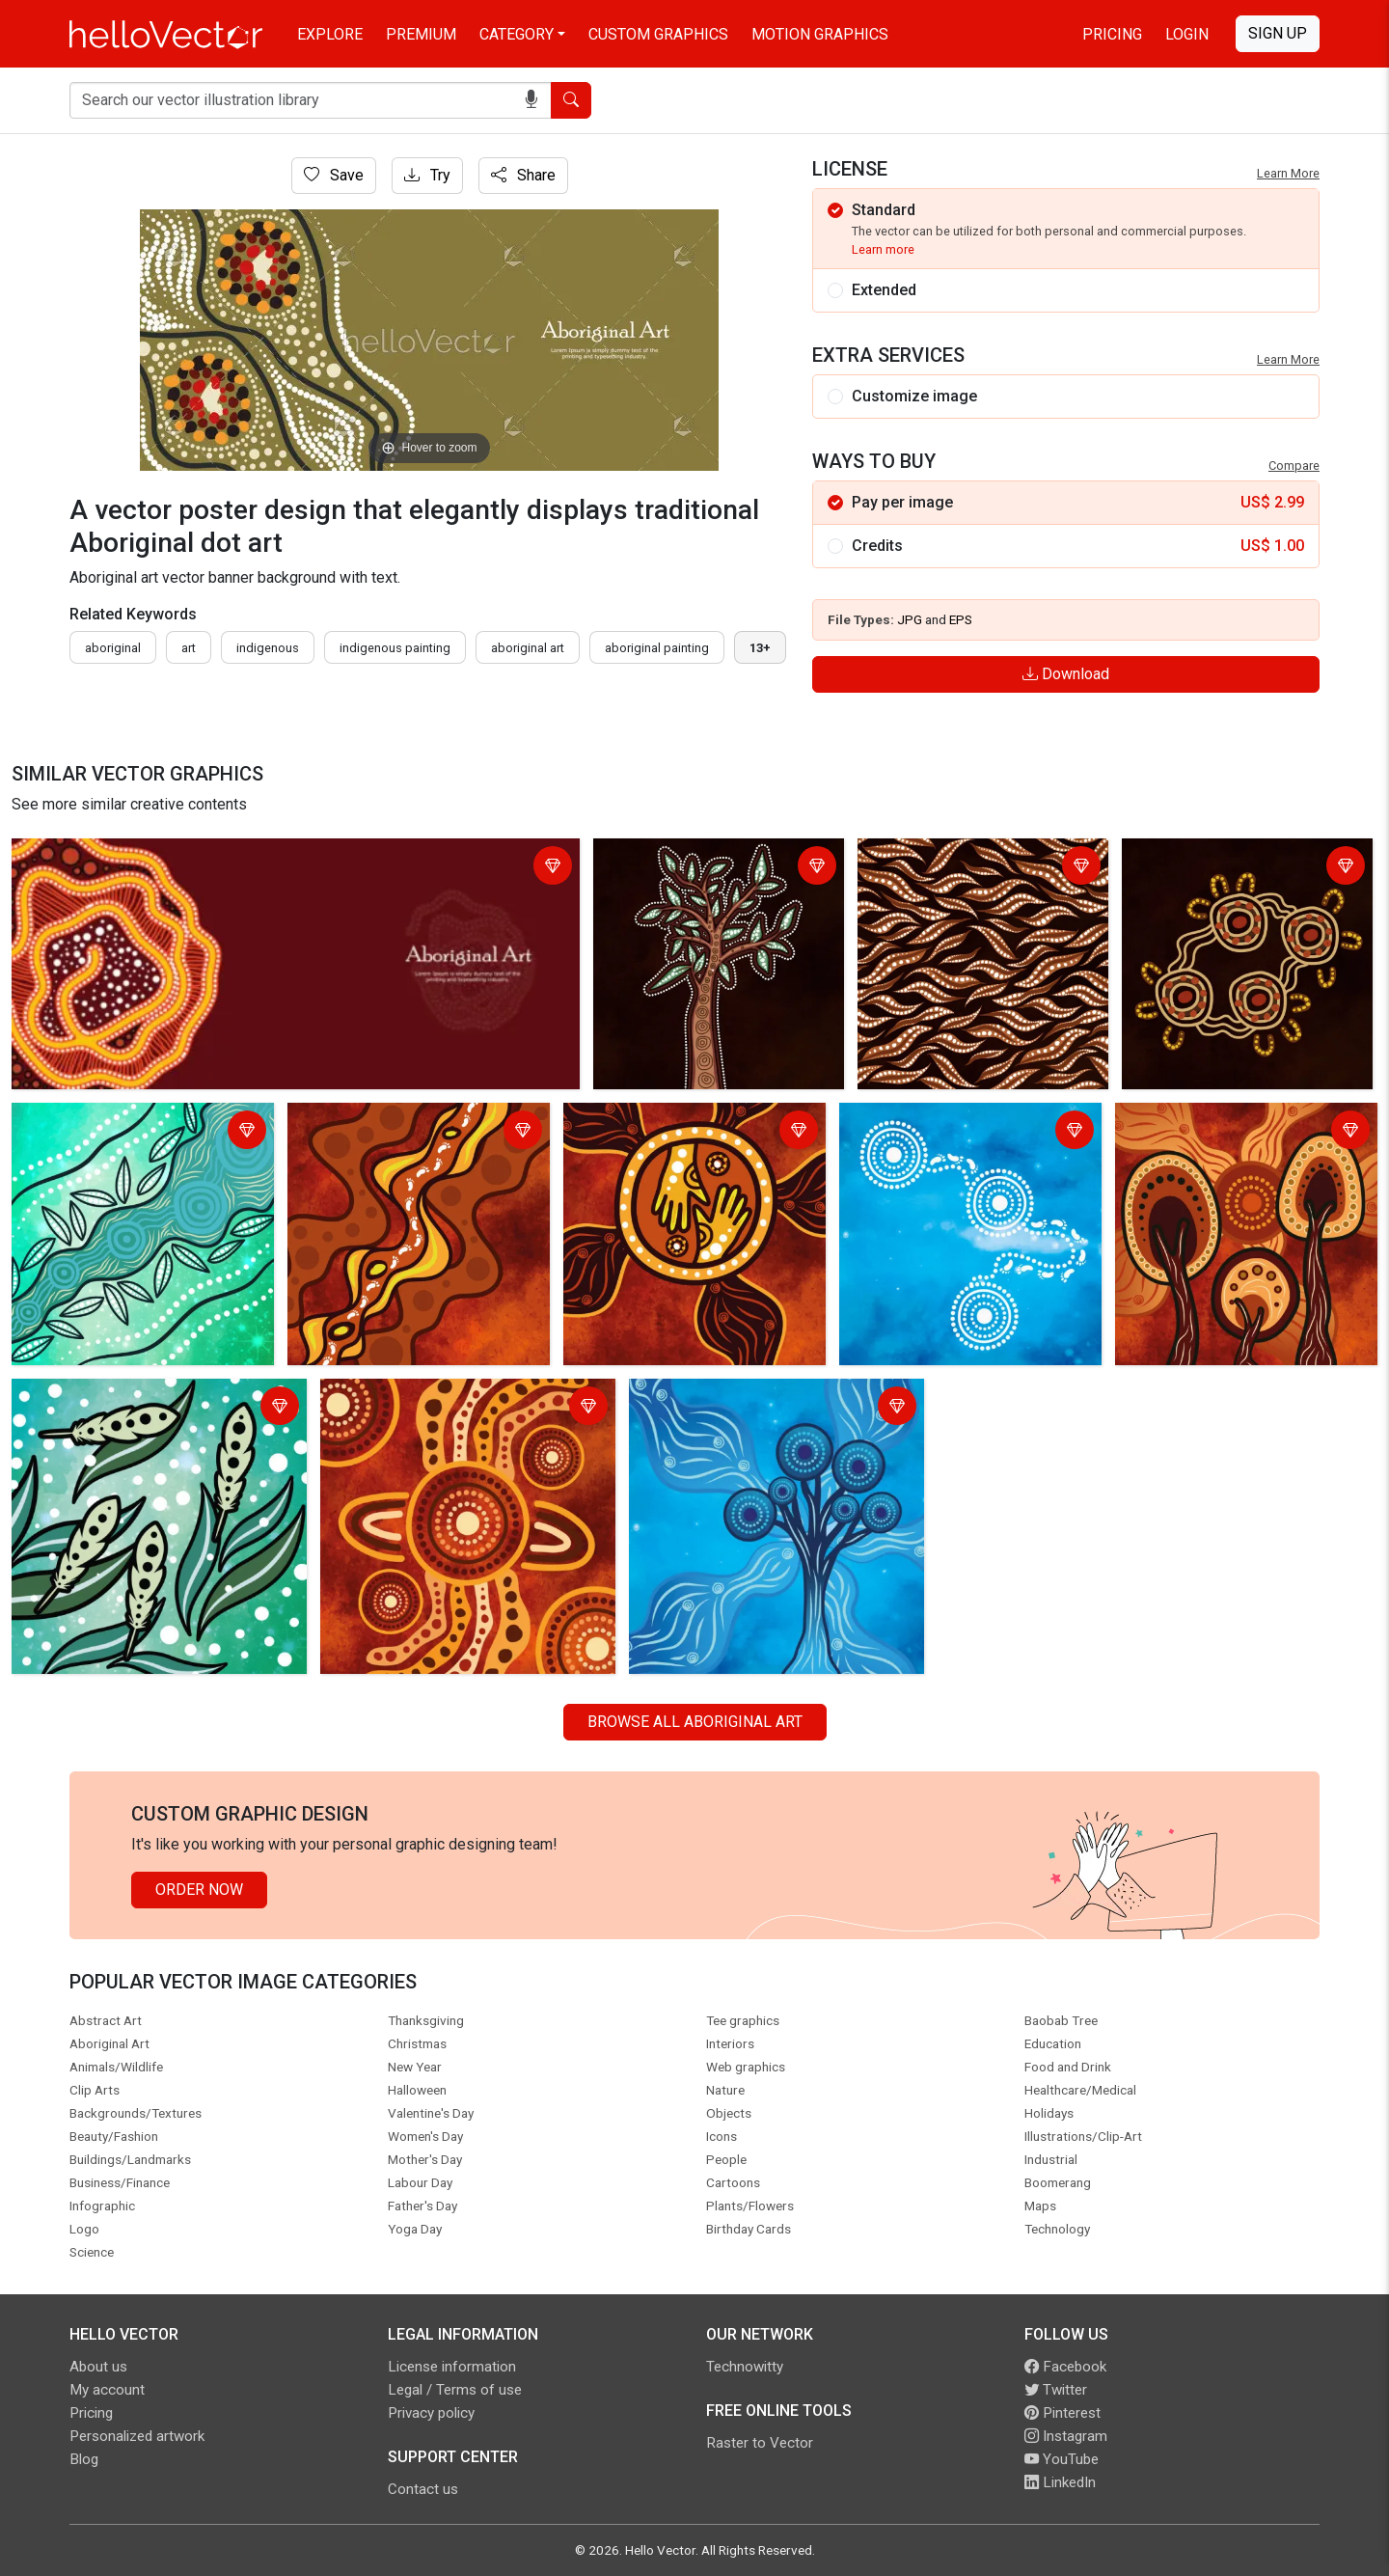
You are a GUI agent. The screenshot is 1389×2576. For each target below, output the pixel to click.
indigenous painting (395, 648)
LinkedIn (1060, 2482)
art (188, 648)
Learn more (883, 249)
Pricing (1112, 34)
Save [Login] (334, 175)
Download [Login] (1065, 674)
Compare (1294, 465)
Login (1187, 34)
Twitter (1055, 2389)
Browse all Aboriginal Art (695, 1722)
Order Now (199, 1889)
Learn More (1288, 173)
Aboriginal (113, 648)
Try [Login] (427, 175)
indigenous (267, 648)
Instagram (1065, 2436)
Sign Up (1277, 33)
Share (523, 175)
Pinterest (1062, 2413)
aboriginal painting (657, 648)
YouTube (1061, 2459)
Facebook (1065, 2366)
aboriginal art (527, 648)
